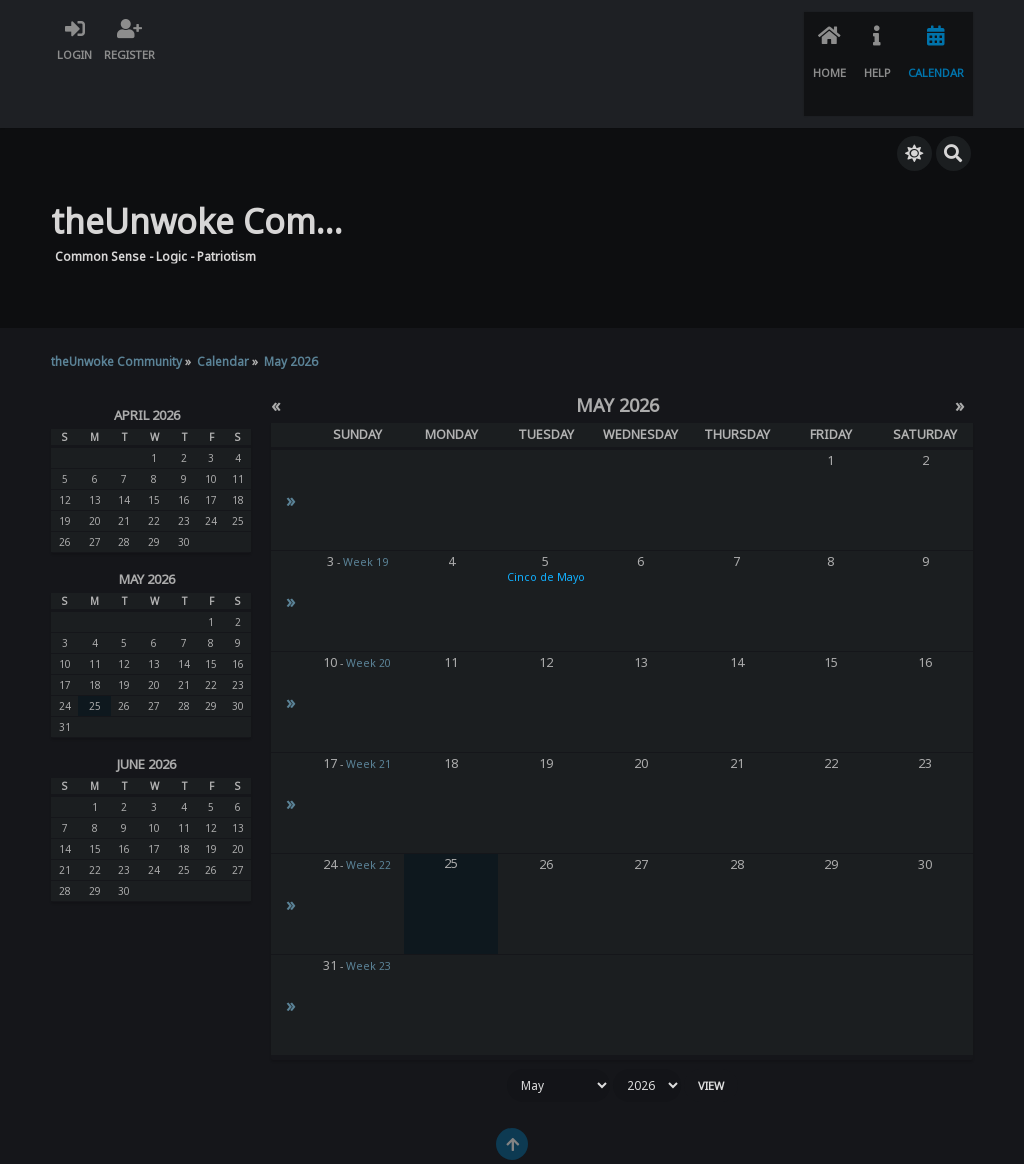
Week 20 (368, 609)
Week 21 (368, 710)
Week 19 (365, 508)
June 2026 (146, 710)
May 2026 (147, 525)
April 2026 (147, 361)
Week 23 (368, 912)
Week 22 (368, 811)
